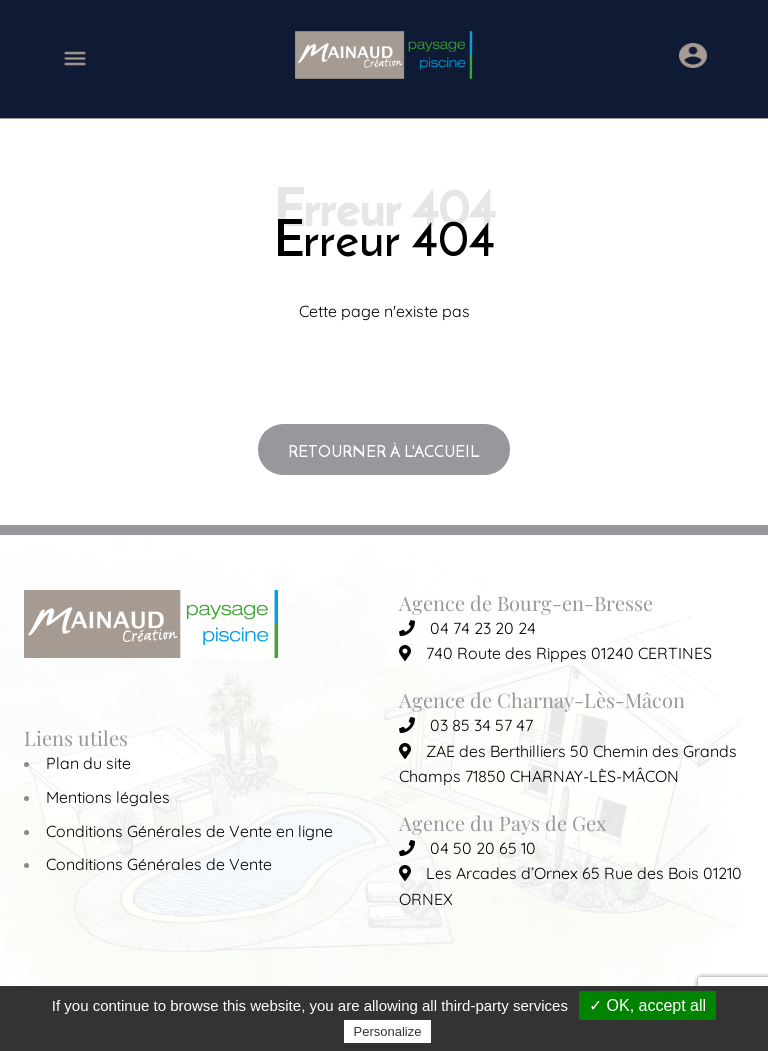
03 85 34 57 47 (466, 725)
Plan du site (88, 763)
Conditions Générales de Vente (159, 864)
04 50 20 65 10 (467, 848)
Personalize (388, 1031)
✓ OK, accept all (647, 1005)
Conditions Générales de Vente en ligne (189, 831)
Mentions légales (108, 797)
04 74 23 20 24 (467, 628)
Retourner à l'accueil (384, 451)
